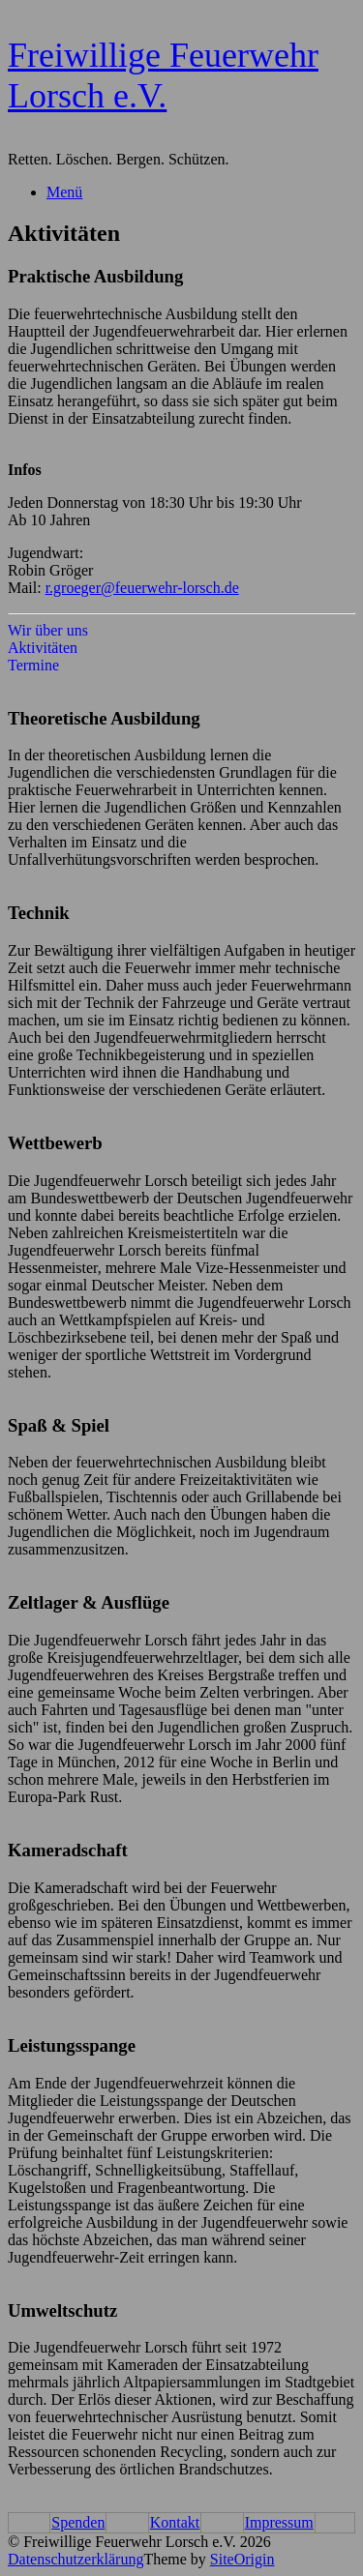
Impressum (279, 2522)
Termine (33, 665)
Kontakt (175, 2522)
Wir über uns (48, 630)
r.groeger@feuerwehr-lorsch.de (142, 587)
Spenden (78, 2522)
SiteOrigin (242, 2559)
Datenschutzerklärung (75, 2559)
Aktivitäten (42, 647)
